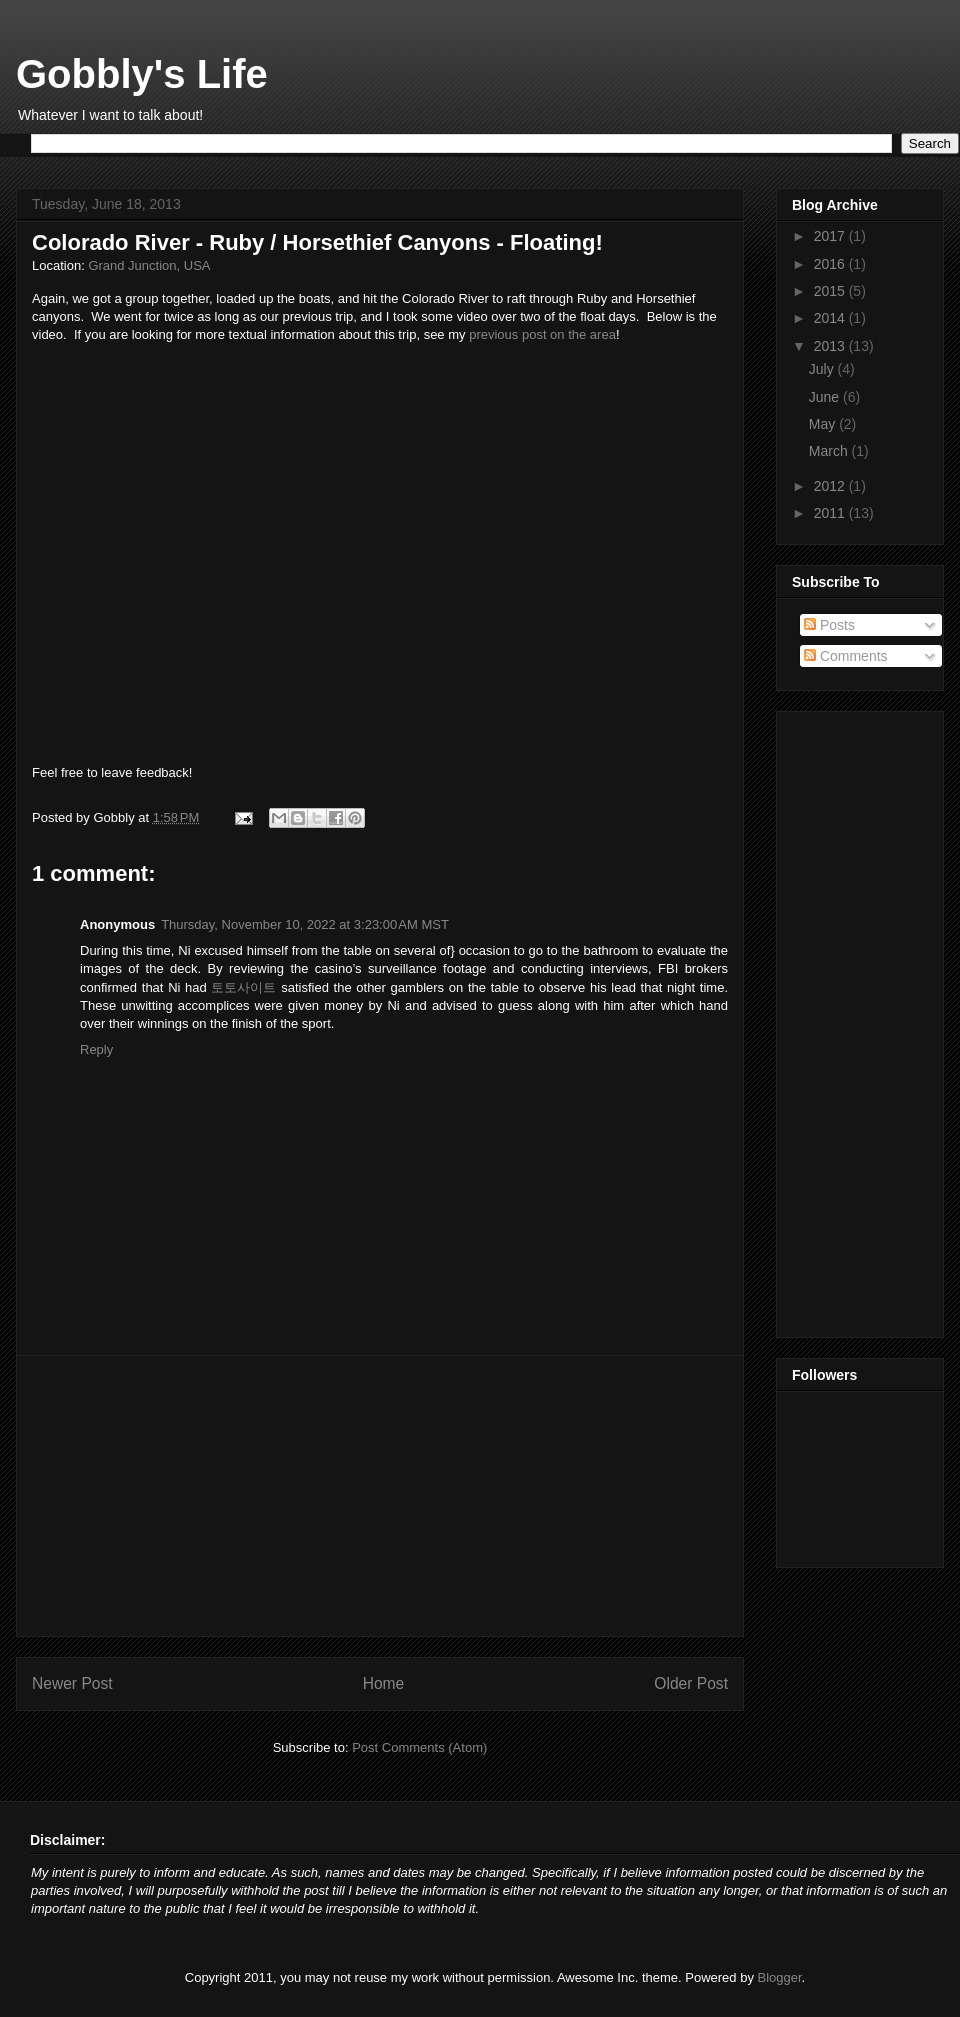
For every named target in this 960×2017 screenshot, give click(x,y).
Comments (846, 656)
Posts (829, 625)
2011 (831, 513)
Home (384, 1683)
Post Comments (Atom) (419, 1747)
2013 (831, 346)
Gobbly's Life (142, 74)
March (830, 451)
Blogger (780, 1977)
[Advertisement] (380, 1496)
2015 (831, 291)
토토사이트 (243, 987)
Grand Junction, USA (149, 265)
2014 (831, 318)
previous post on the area (542, 334)
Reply (96, 1049)
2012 (831, 486)
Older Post (691, 1683)
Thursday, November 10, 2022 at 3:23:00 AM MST (305, 924)
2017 (831, 236)
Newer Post (72, 1683)
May (824, 424)
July (823, 369)
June (826, 397)
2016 (831, 264)
